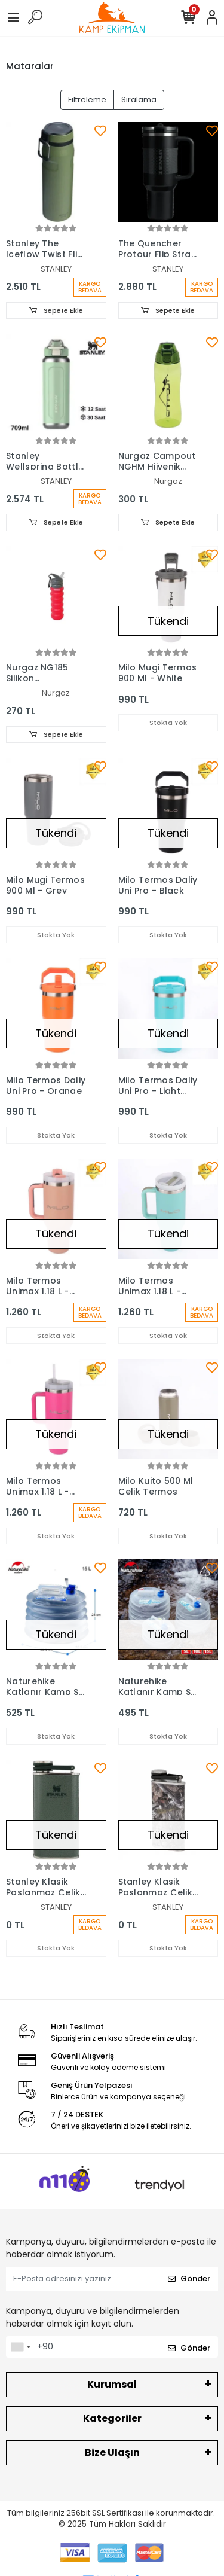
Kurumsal (112, 2384)
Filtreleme (87, 99)
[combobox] (20, 2347)
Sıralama (139, 99)
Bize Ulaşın (112, 2452)
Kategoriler (112, 2418)
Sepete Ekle (56, 310)
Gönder (189, 2278)
